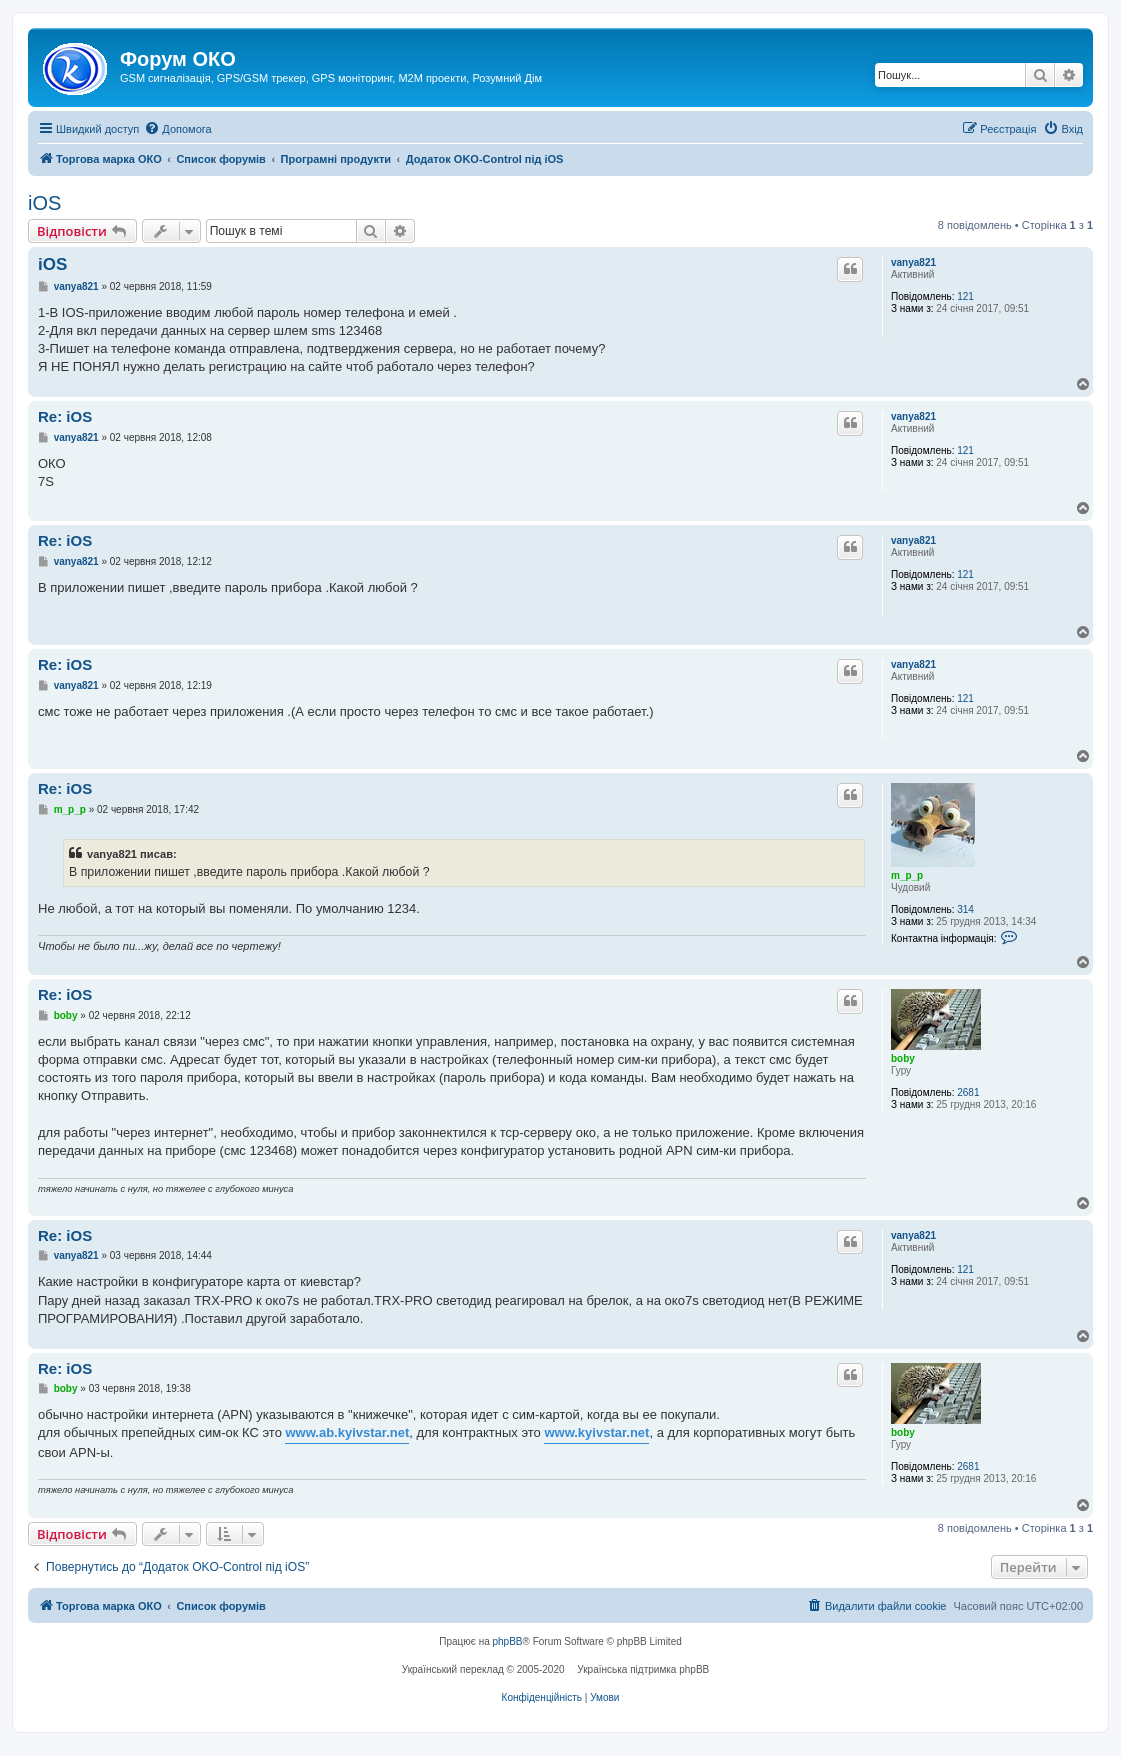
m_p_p (907, 875)
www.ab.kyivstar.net (347, 1432)
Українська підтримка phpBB (643, 1669)
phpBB (508, 1641)
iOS (44, 203)
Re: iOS (65, 416)
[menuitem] (177, 129)
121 (965, 296)
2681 (968, 1092)
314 (965, 909)
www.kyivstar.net (596, 1432)
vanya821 (913, 262)
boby (903, 1058)
